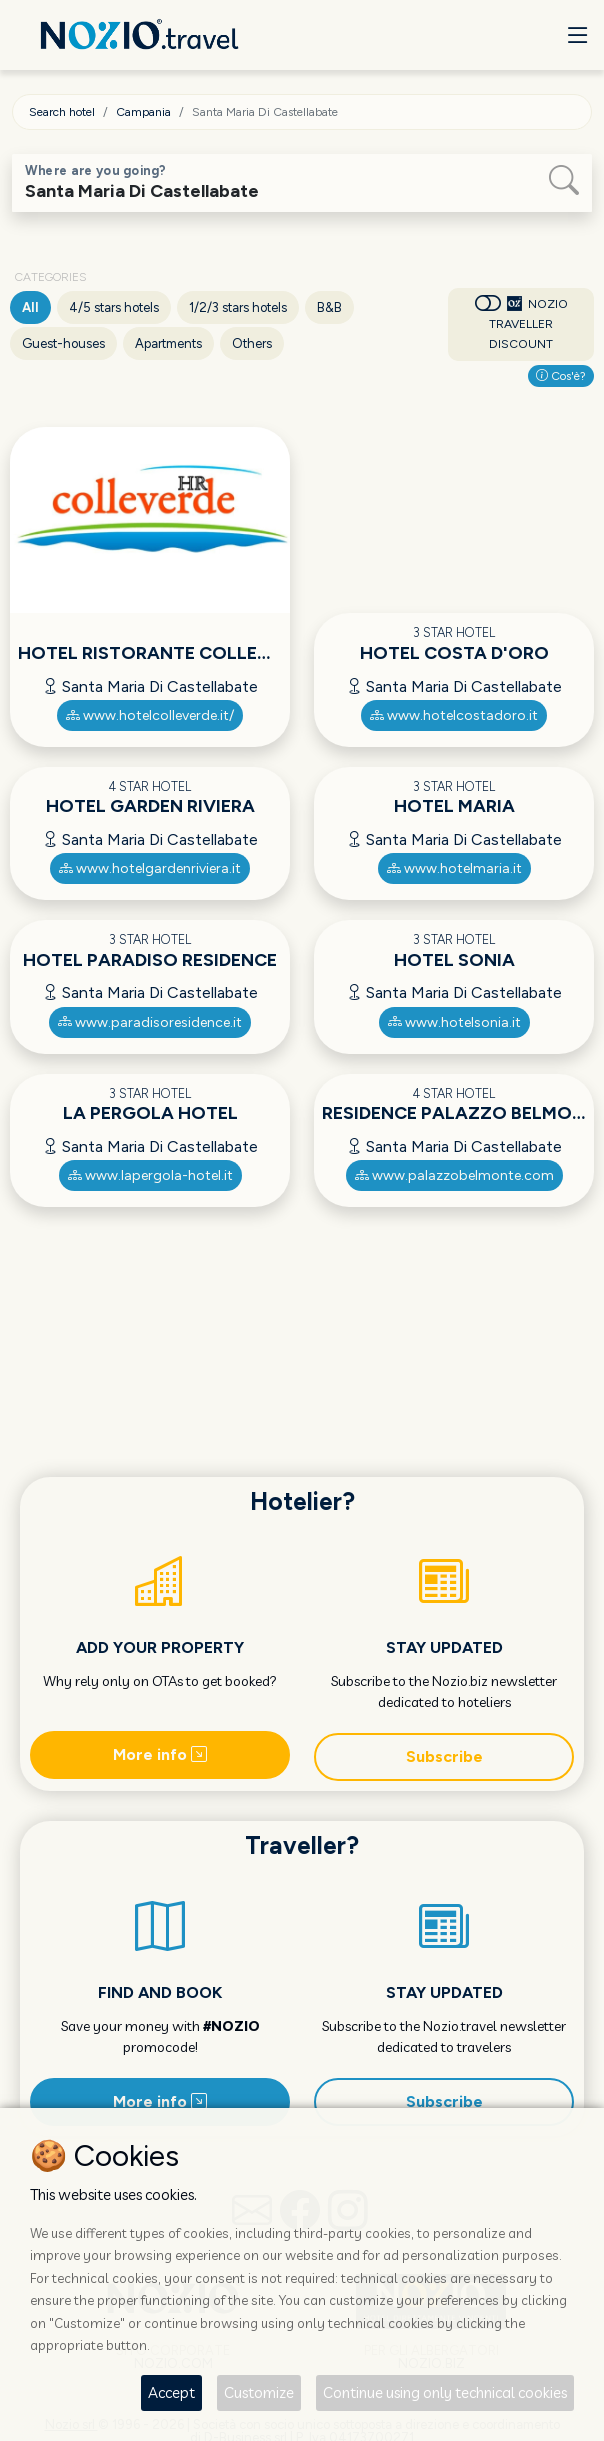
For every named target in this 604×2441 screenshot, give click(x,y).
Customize (259, 2392)
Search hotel (62, 112)
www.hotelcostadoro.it (454, 715)
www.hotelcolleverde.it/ (150, 715)
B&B (329, 307)
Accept (171, 2392)
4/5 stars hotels (114, 307)
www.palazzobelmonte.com (454, 1175)
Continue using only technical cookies (445, 2392)
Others (252, 343)
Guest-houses (63, 343)
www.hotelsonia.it (454, 1022)
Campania (143, 112)
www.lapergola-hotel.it (150, 1175)
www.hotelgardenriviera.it (150, 868)
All (30, 307)
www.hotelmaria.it (454, 868)
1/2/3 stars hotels (238, 307)
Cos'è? (561, 376)
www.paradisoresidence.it (150, 1022)
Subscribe (444, 1756)
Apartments (168, 343)
